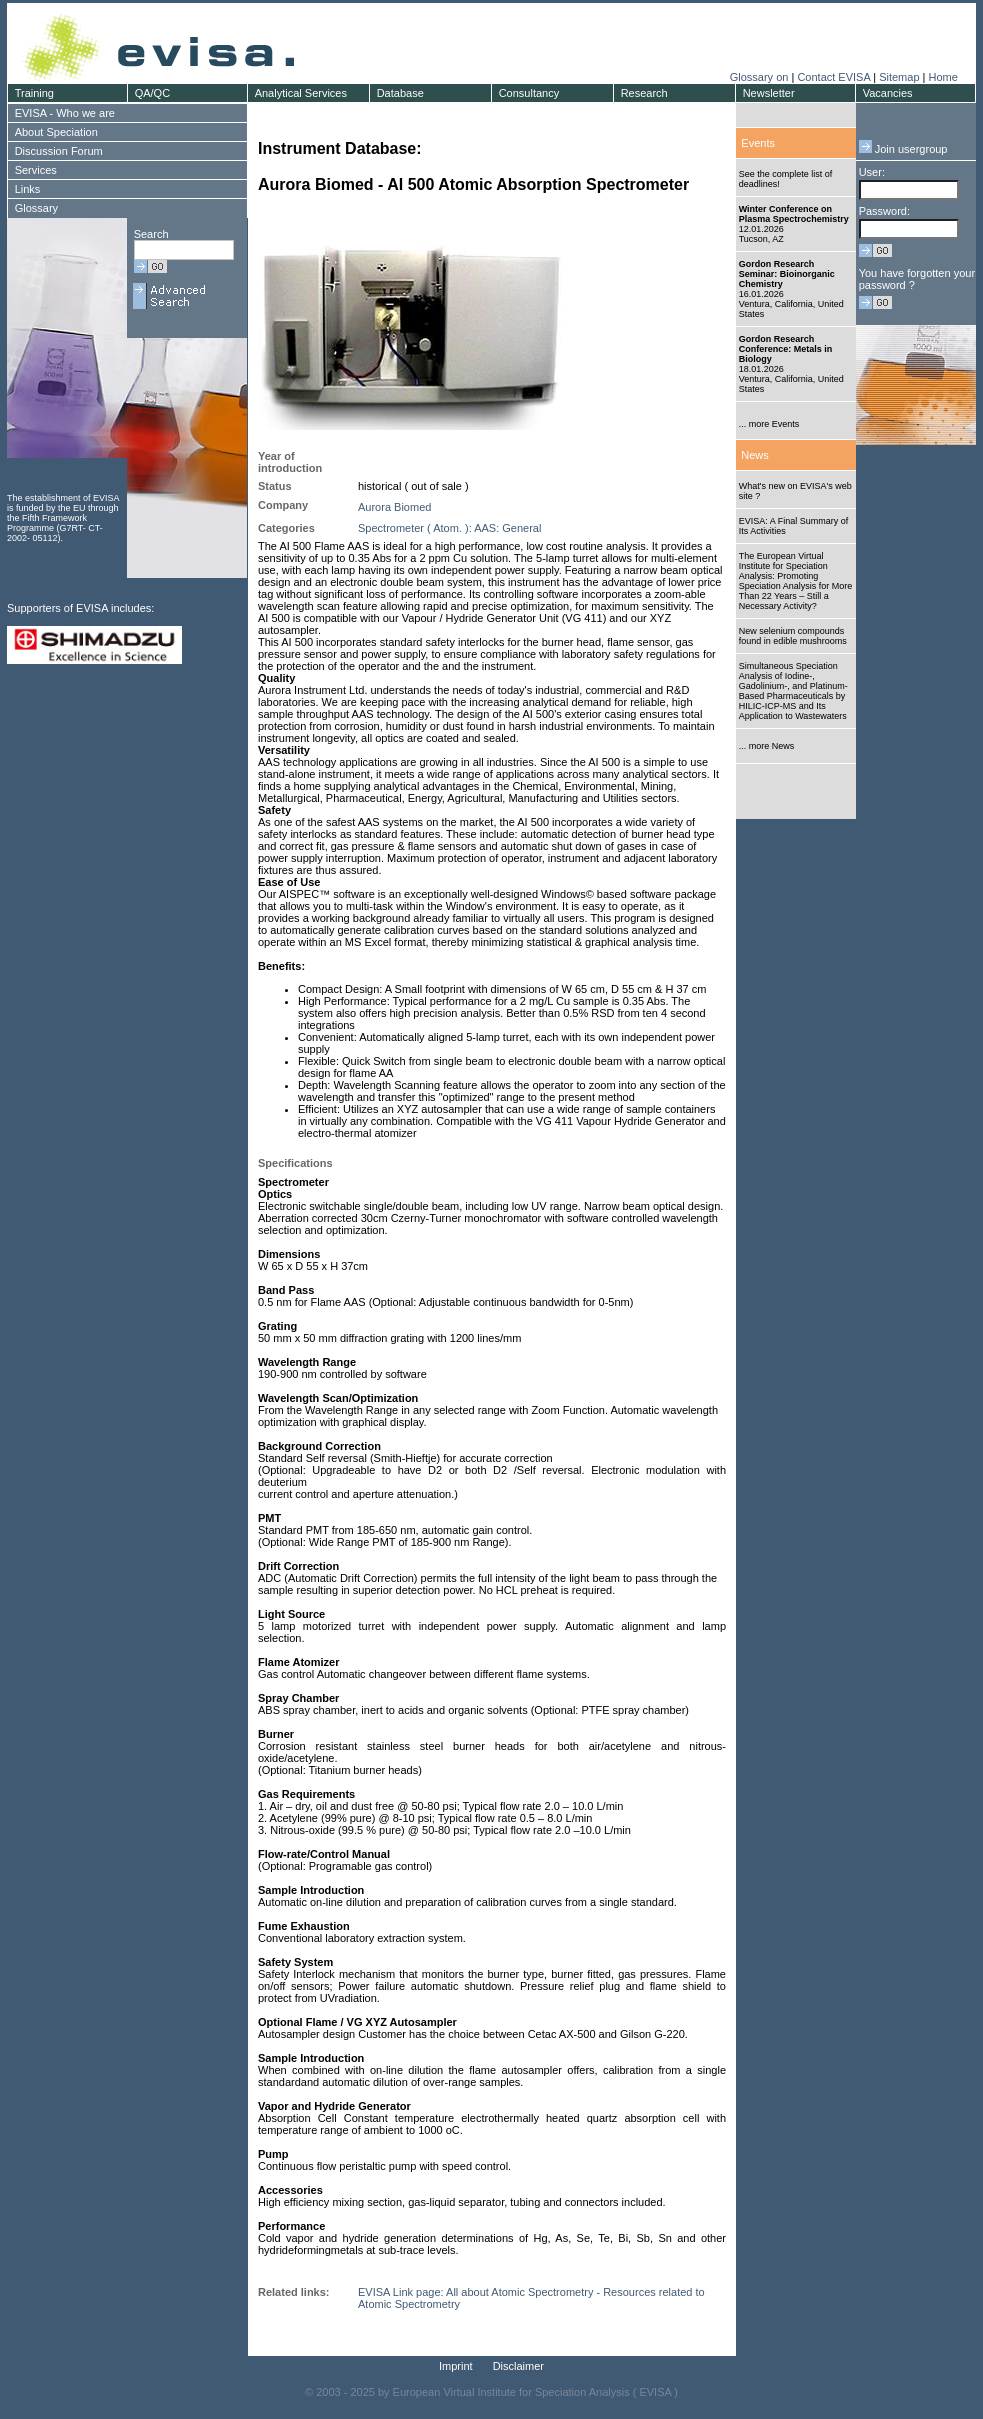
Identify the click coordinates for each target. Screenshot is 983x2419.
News (755, 455)
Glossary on (761, 77)
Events (758, 143)
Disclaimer (518, 2366)
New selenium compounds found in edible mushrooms (793, 636)
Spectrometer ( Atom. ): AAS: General (449, 528)
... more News (767, 746)
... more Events (769, 424)
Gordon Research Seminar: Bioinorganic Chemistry (787, 274)
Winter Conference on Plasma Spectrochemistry (794, 214)
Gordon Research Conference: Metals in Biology (786, 349)
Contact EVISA (833, 77)
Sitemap (899, 77)
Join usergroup (903, 149)
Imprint (456, 2366)
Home (942, 77)
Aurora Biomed (394, 507)
